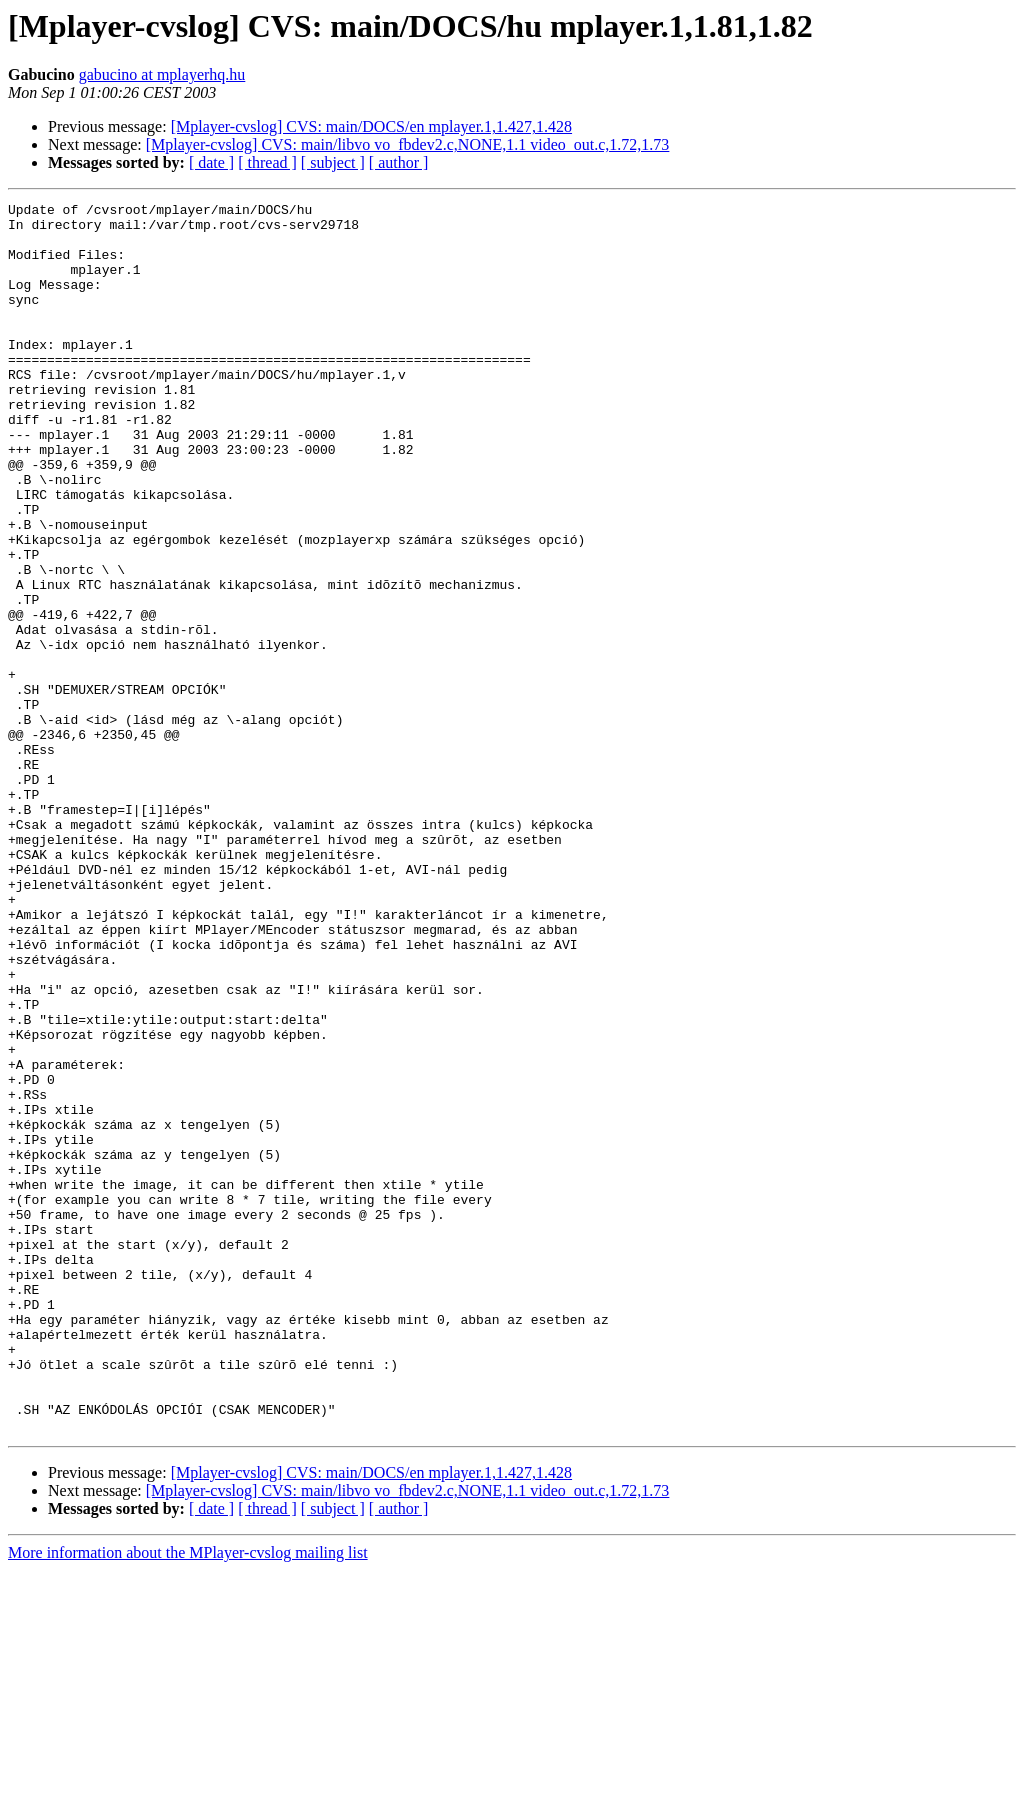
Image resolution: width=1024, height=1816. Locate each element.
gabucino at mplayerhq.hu (162, 74)
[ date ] (211, 162)
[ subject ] (333, 162)
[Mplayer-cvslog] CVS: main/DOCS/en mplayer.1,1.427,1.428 (371, 126)
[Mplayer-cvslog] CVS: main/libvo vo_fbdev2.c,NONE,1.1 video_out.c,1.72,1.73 (408, 144)
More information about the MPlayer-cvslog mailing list (188, 1798)
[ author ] (399, 162)
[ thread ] (267, 162)
